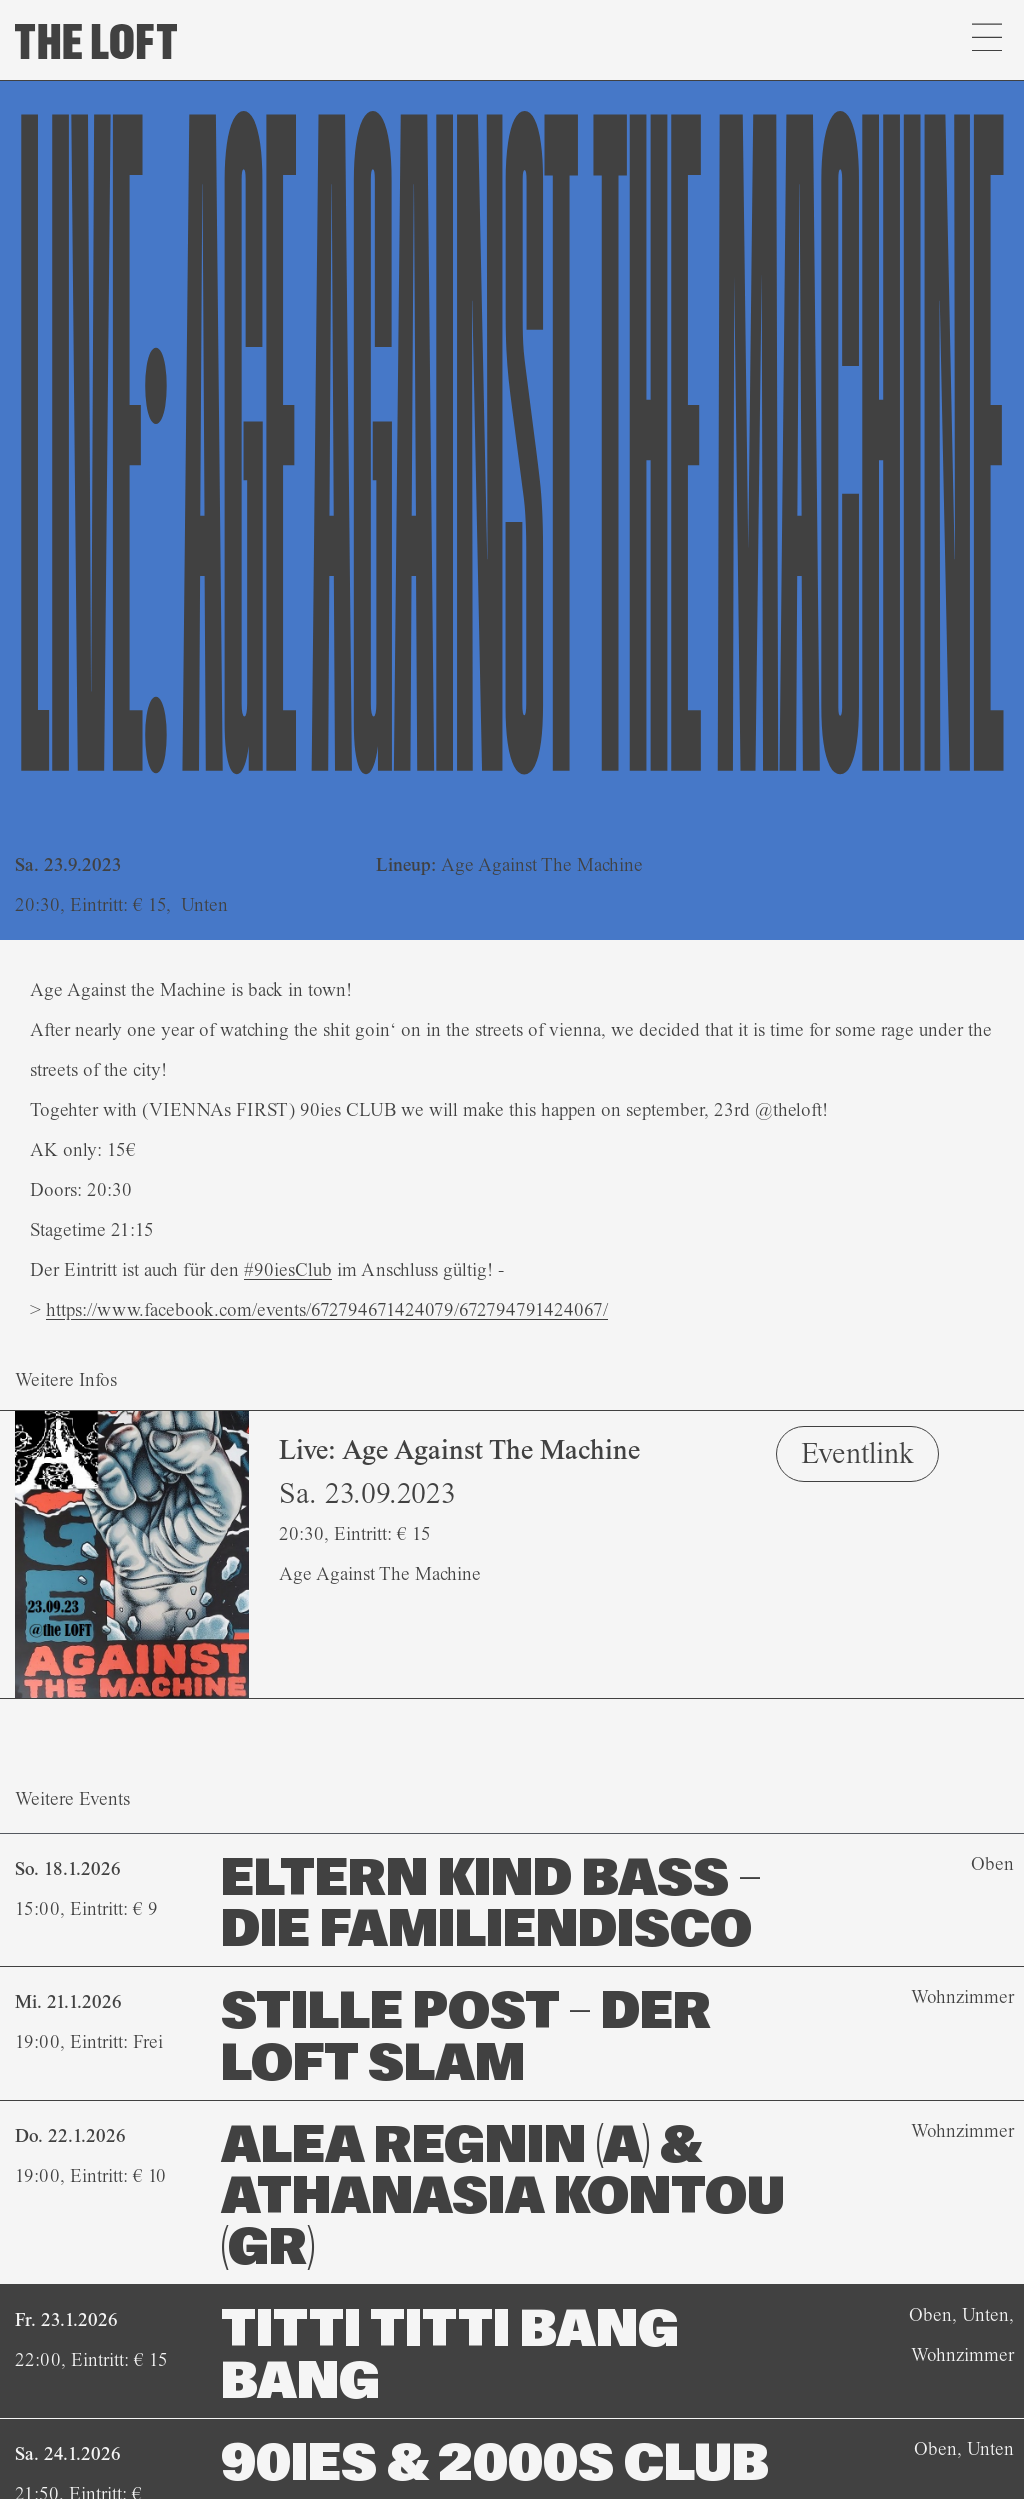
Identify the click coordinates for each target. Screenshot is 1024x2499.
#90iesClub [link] (288, 1270)
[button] (986, 40)
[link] (327, 1310)
